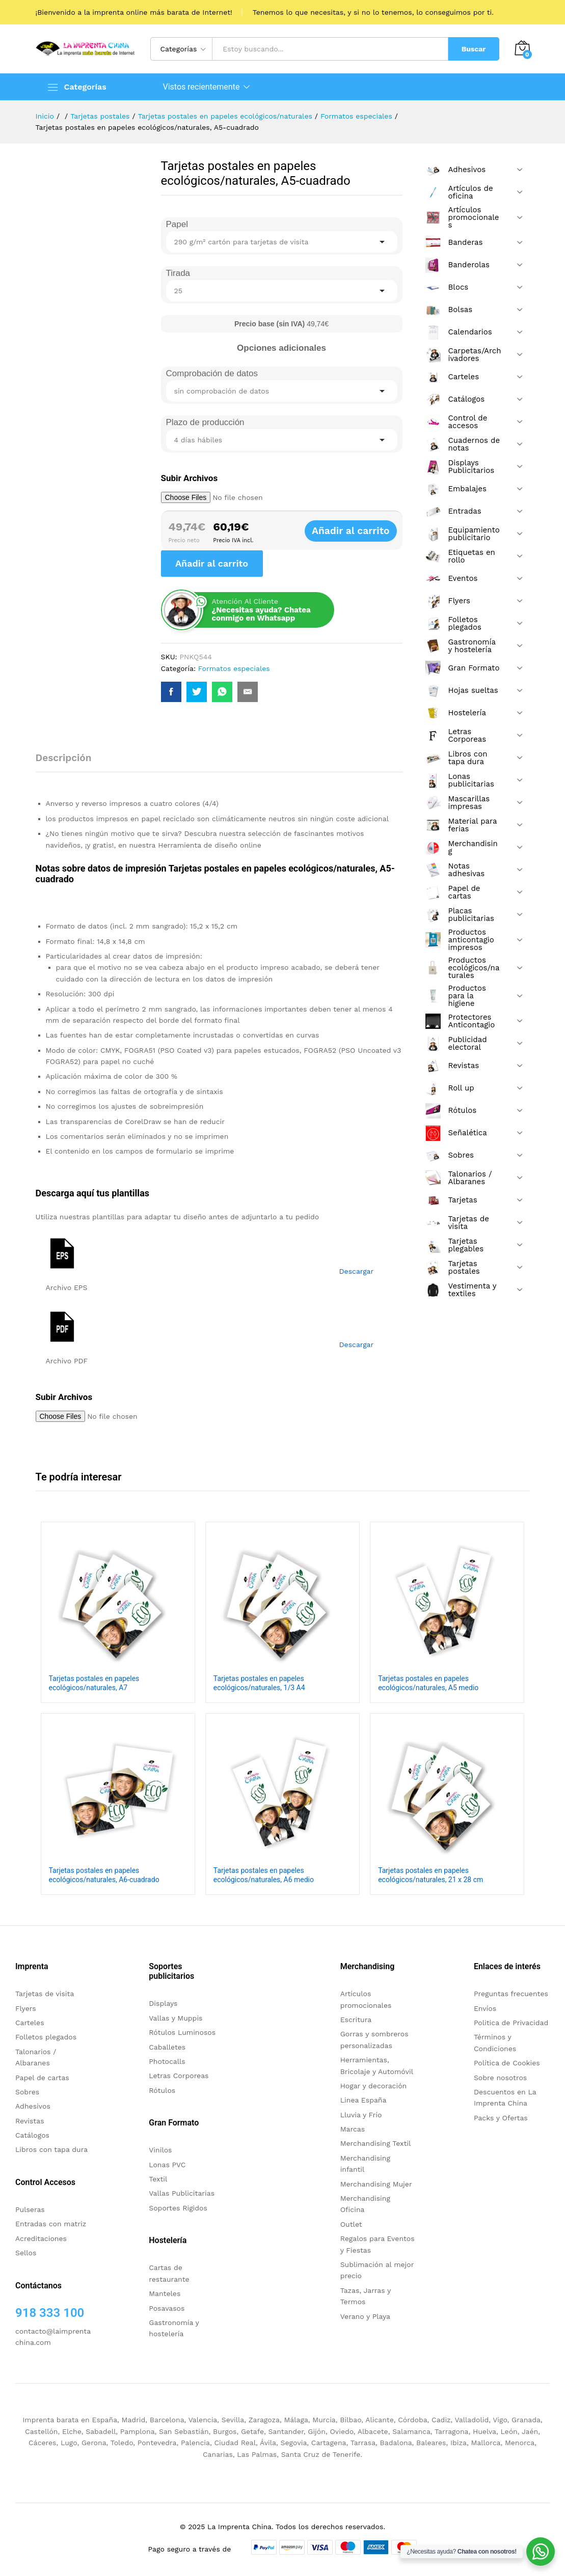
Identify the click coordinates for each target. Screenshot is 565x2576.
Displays (163, 2003)
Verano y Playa (365, 2316)
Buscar (474, 49)
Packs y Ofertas (501, 2118)
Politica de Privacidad (511, 2023)
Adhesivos (32, 2106)
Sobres (27, 2092)
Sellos (25, 2253)
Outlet (351, 2224)
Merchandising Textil (375, 2143)
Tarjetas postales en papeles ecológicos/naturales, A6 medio (263, 1875)
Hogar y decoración (373, 2086)
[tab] (69, 762)
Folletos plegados (45, 2037)
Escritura (356, 2019)
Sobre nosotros (500, 2078)
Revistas (29, 2121)
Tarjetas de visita (44, 1994)
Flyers (25, 2008)
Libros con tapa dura (51, 2149)
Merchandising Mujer (376, 2184)
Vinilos (160, 2150)
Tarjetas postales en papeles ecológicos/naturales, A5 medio (428, 1683)
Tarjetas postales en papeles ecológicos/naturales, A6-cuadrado (104, 1875)
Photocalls (167, 2061)
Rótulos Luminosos (182, 2032)
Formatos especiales (234, 668)
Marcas (352, 2129)
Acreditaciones (41, 2238)
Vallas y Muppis (175, 2018)
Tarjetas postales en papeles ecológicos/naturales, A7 (94, 1683)
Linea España (363, 2100)
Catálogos (32, 2135)
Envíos (485, 2008)
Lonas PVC (167, 2165)
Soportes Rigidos (178, 2208)
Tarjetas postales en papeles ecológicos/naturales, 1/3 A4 (259, 1683)
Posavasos (166, 2308)
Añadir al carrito (361, 531)
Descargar (356, 1271)
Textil (158, 2179)
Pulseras (30, 2209)
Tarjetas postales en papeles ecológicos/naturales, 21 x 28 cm (430, 1875)
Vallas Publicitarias (181, 2193)
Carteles (29, 2023)
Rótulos (162, 2090)
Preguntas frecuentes (511, 1994)
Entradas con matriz (50, 2224)
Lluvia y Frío (361, 2115)
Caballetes (167, 2047)
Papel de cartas (42, 2078)
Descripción (64, 758)
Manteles (164, 2293)
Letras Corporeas (178, 2075)
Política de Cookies (507, 2063)
